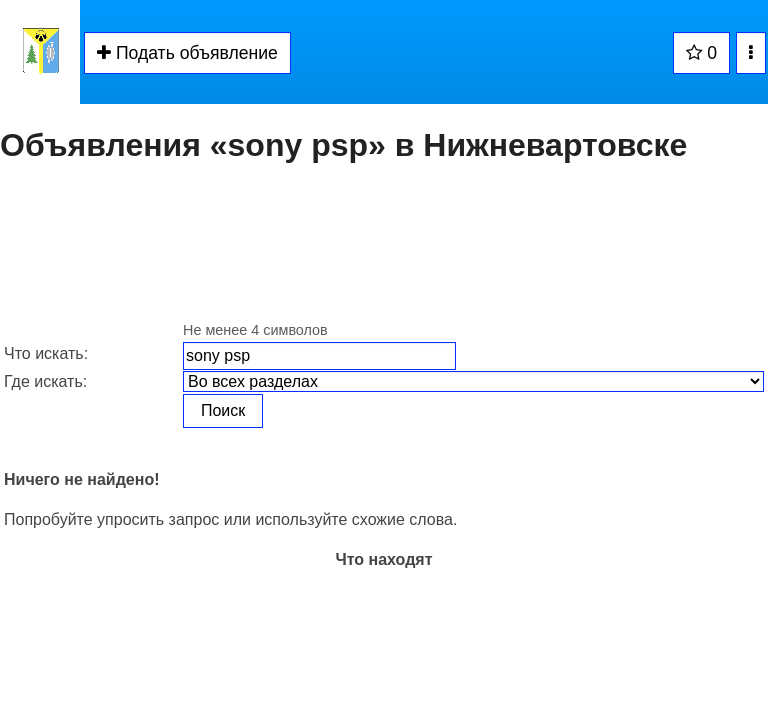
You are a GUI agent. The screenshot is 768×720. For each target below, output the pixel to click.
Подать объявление (187, 53)
